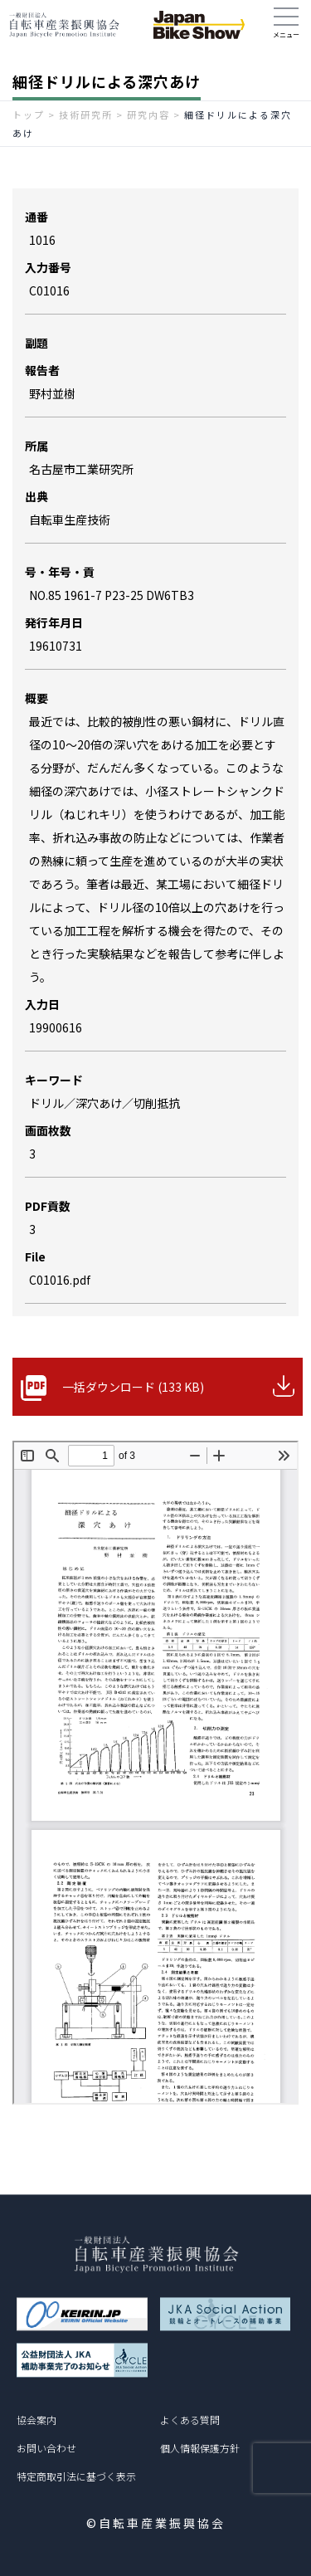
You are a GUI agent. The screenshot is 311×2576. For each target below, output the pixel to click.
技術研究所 (86, 114)
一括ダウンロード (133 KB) (133, 1386)
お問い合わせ (46, 2448)
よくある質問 (190, 2420)
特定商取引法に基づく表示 (76, 2476)
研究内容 (148, 114)
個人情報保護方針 (200, 2448)
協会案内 (36, 2420)
